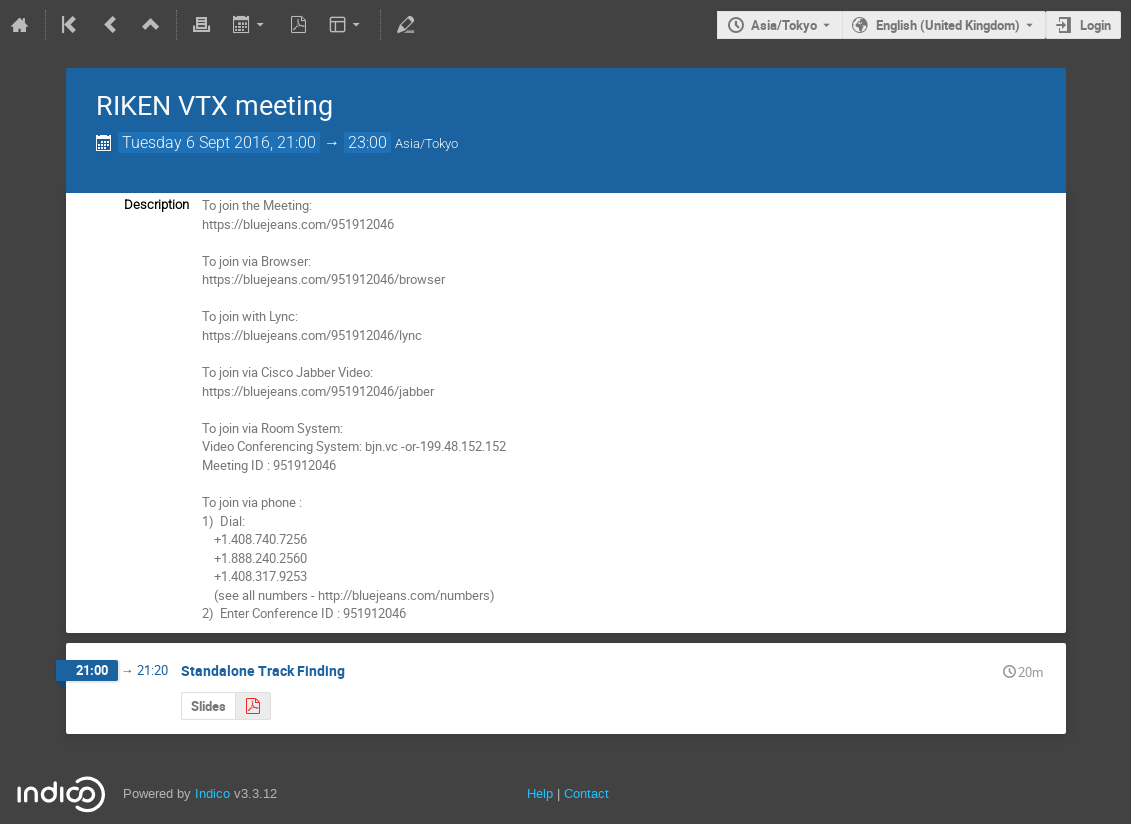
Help (540, 793)
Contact (586, 793)
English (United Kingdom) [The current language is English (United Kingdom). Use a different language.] (948, 25)
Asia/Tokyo (784, 25)
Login (1095, 25)
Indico (212, 793)
